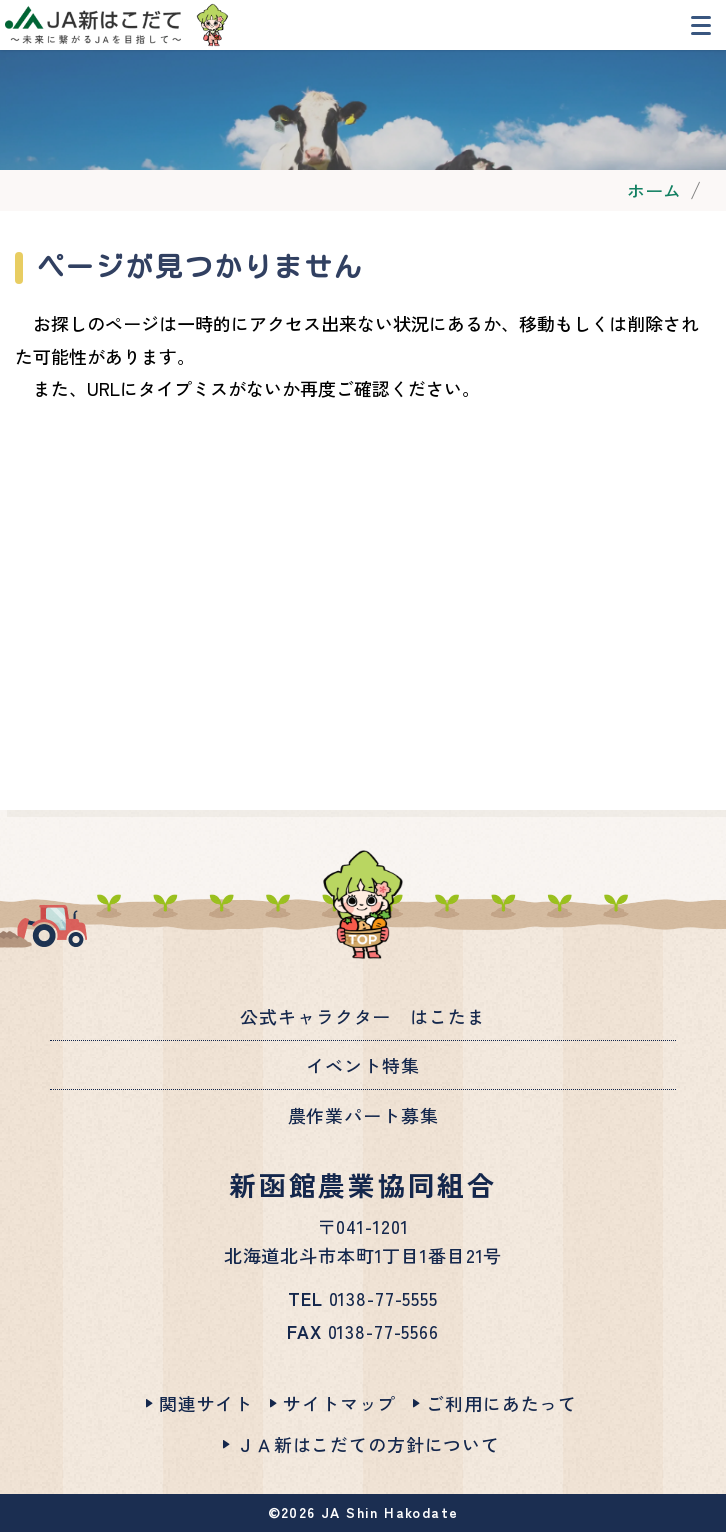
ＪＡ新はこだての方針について (368, 1444)
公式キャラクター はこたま (362, 1016)
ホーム (654, 190)
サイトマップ (339, 1403)
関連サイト (206, 1403)
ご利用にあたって (501, 1403)
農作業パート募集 (363, 1115)
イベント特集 (362, 1065)
